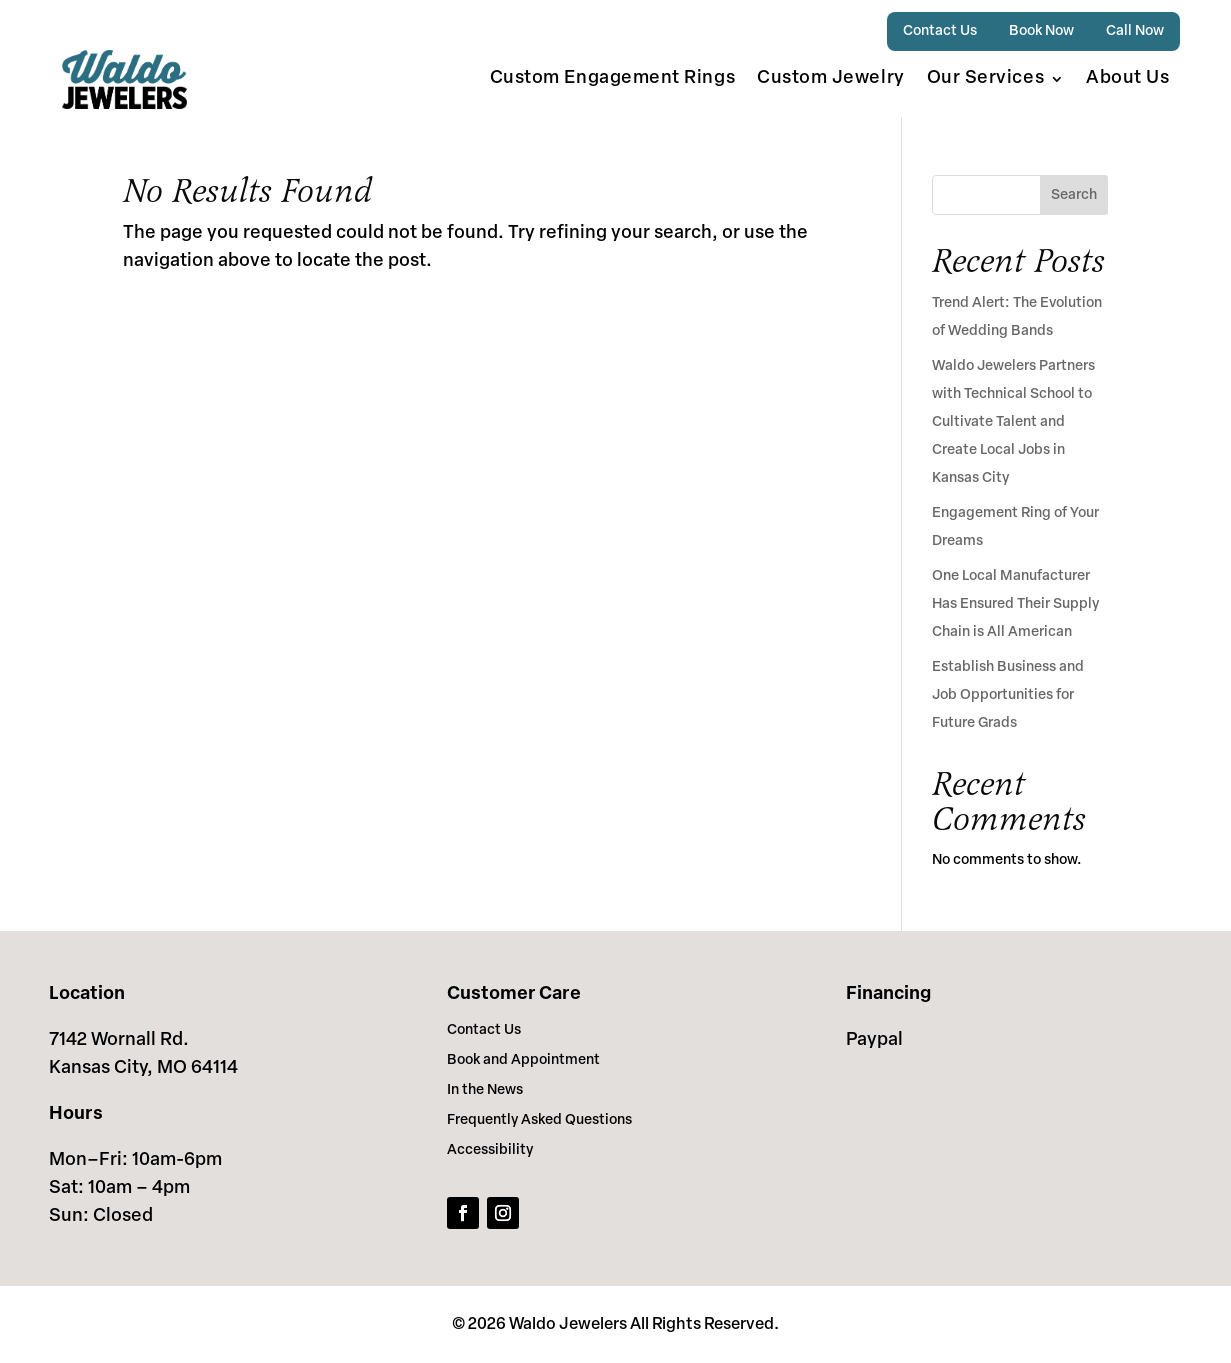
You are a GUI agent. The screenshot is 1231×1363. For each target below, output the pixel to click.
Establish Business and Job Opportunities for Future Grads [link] (1008, 695)
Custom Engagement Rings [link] (612, 78)
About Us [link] (1127, 78)
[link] (124, 79)
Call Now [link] (1135, 31)
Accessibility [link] (490, 1151)
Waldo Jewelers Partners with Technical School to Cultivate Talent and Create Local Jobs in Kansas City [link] (1013, 422)
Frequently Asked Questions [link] (539, 1121)
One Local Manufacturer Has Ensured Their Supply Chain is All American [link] (1015, 604)
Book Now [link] (1041, 31)
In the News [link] (485, 1091)
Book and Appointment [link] (523, 1061)
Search (1074, 195)
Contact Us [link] (940, 31)
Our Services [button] (985, 78)
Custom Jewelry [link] (831, 78)
